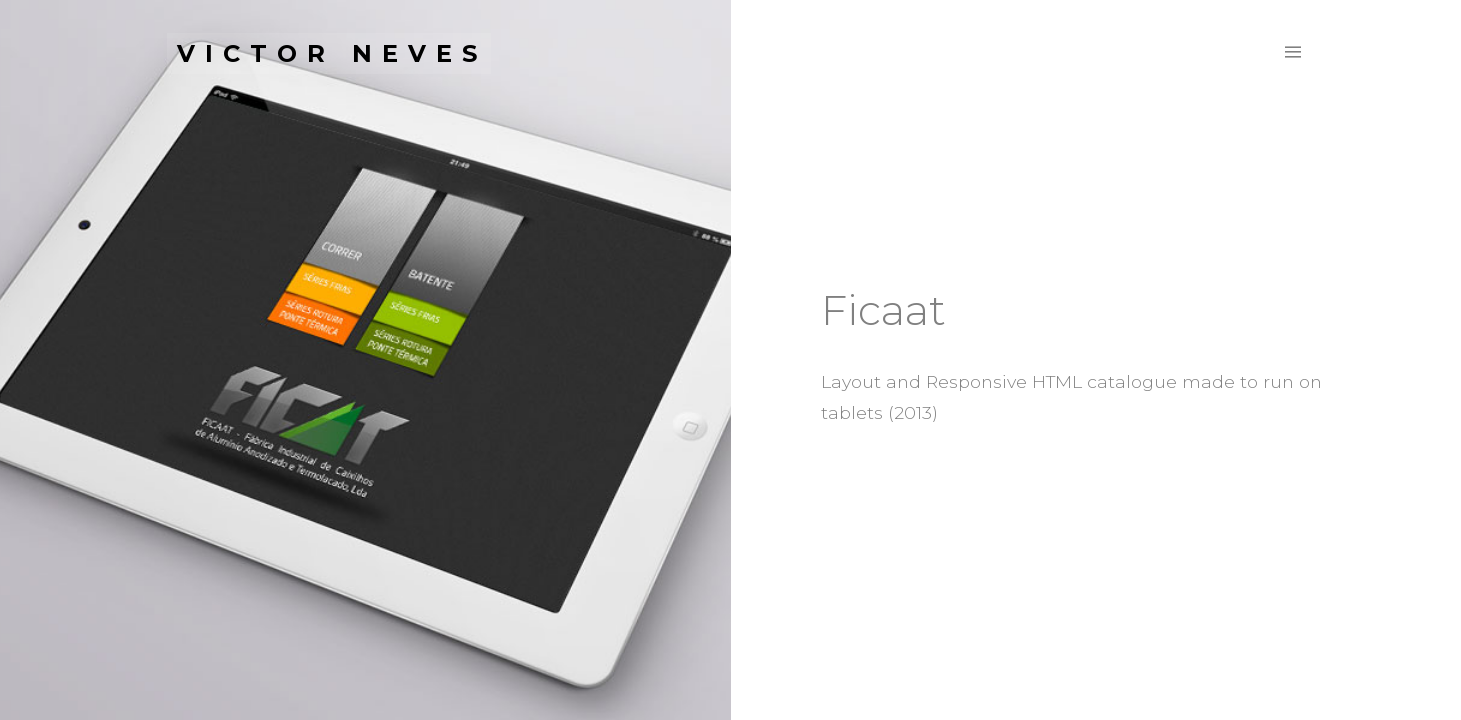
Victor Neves (332, 53)
